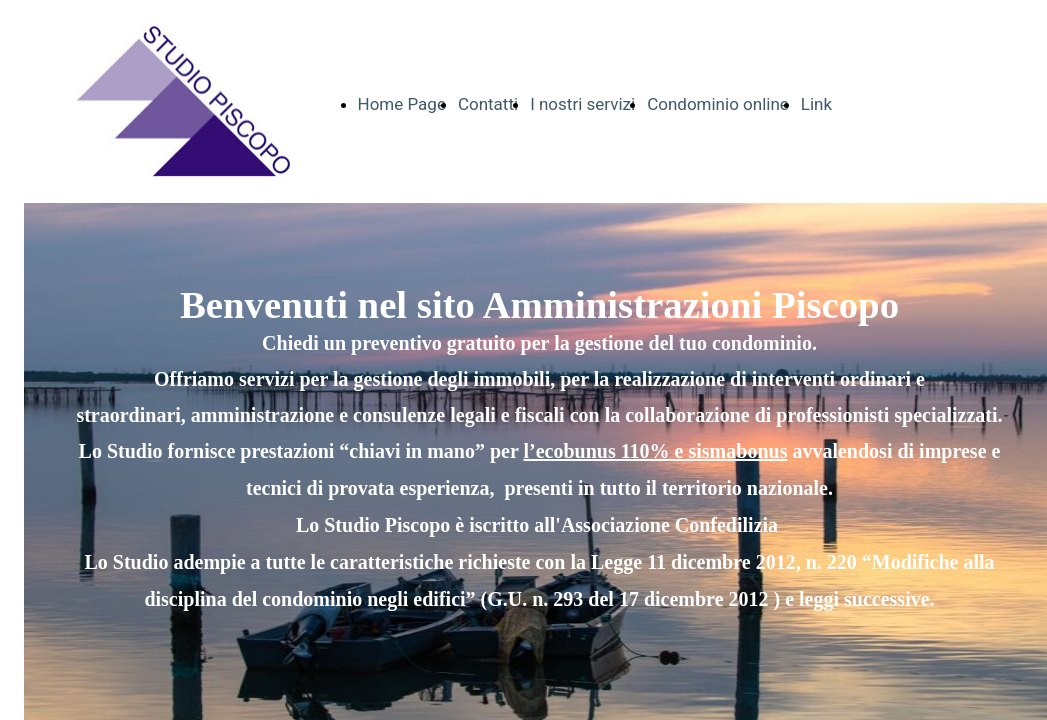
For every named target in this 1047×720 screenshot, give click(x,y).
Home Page (402, 104)
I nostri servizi (582, 104)
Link (816, 104)
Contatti (488, 104)
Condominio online (718, 104)
